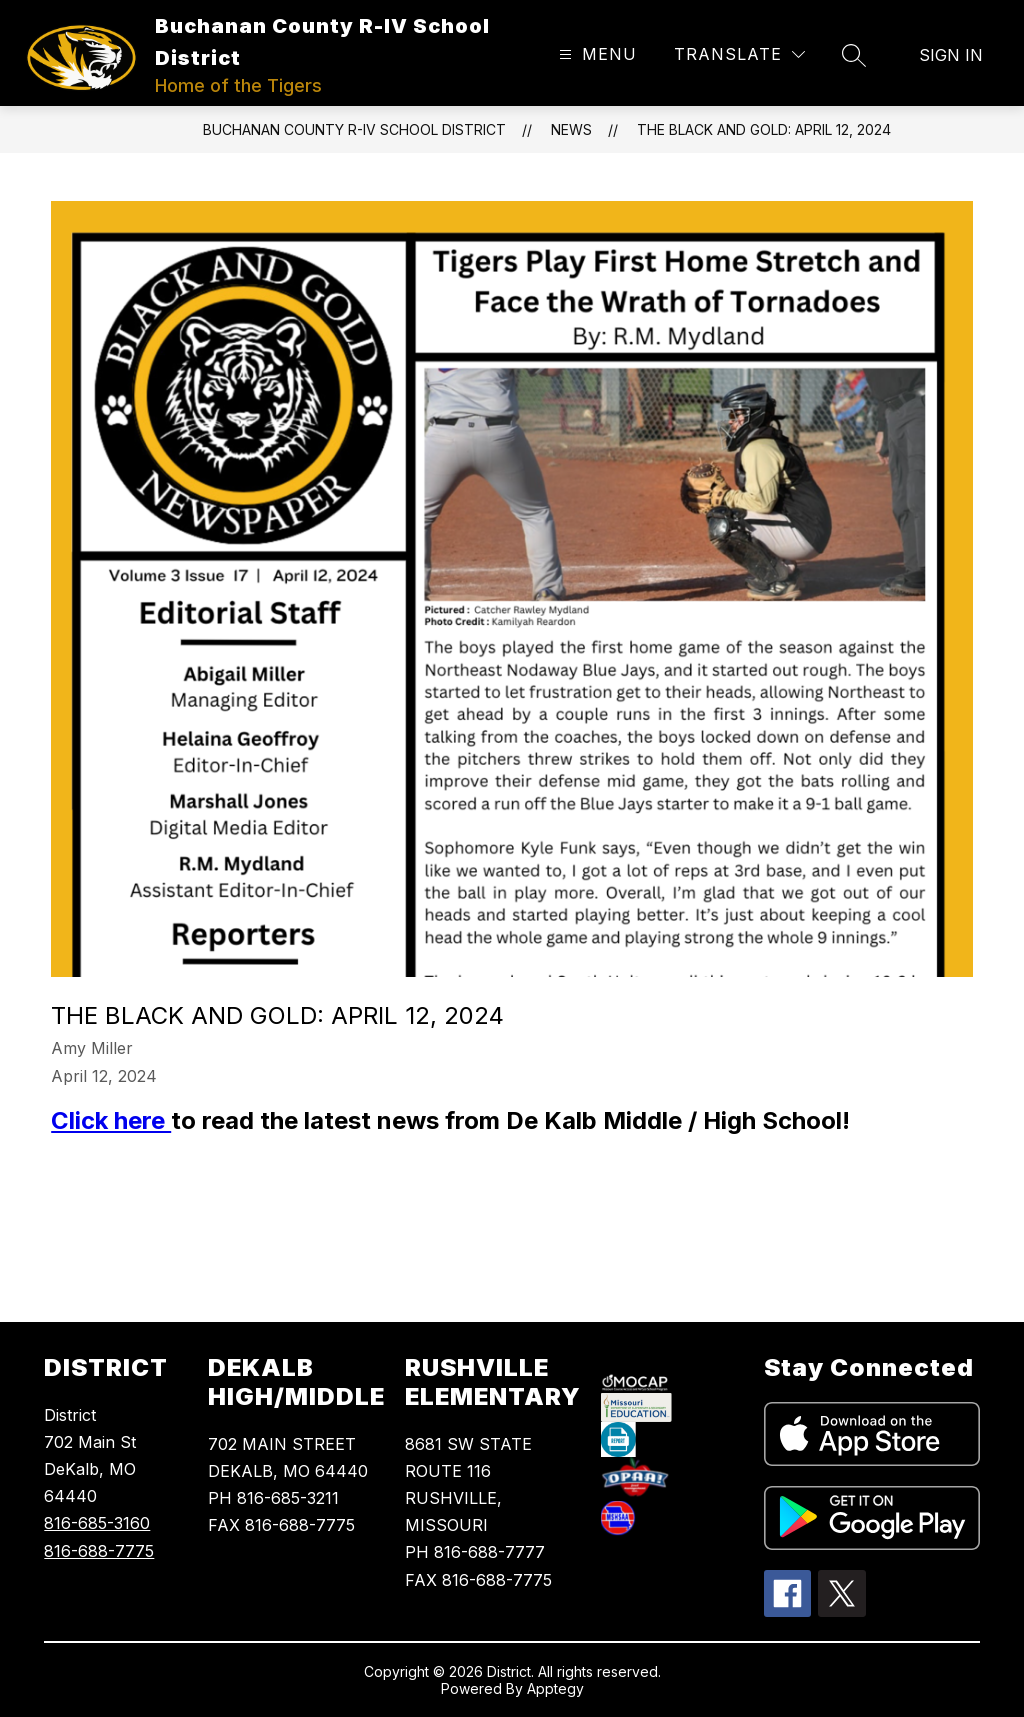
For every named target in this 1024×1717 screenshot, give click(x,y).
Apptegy (555, 1688)
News (571, 129)
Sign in (951, 55)
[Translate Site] (739, 54)
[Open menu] (595, 54)
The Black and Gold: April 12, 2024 (764, 129)
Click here (111, 1120)
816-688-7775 (99, 1551)
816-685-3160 (97, 1523)
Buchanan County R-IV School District (354, 129)
